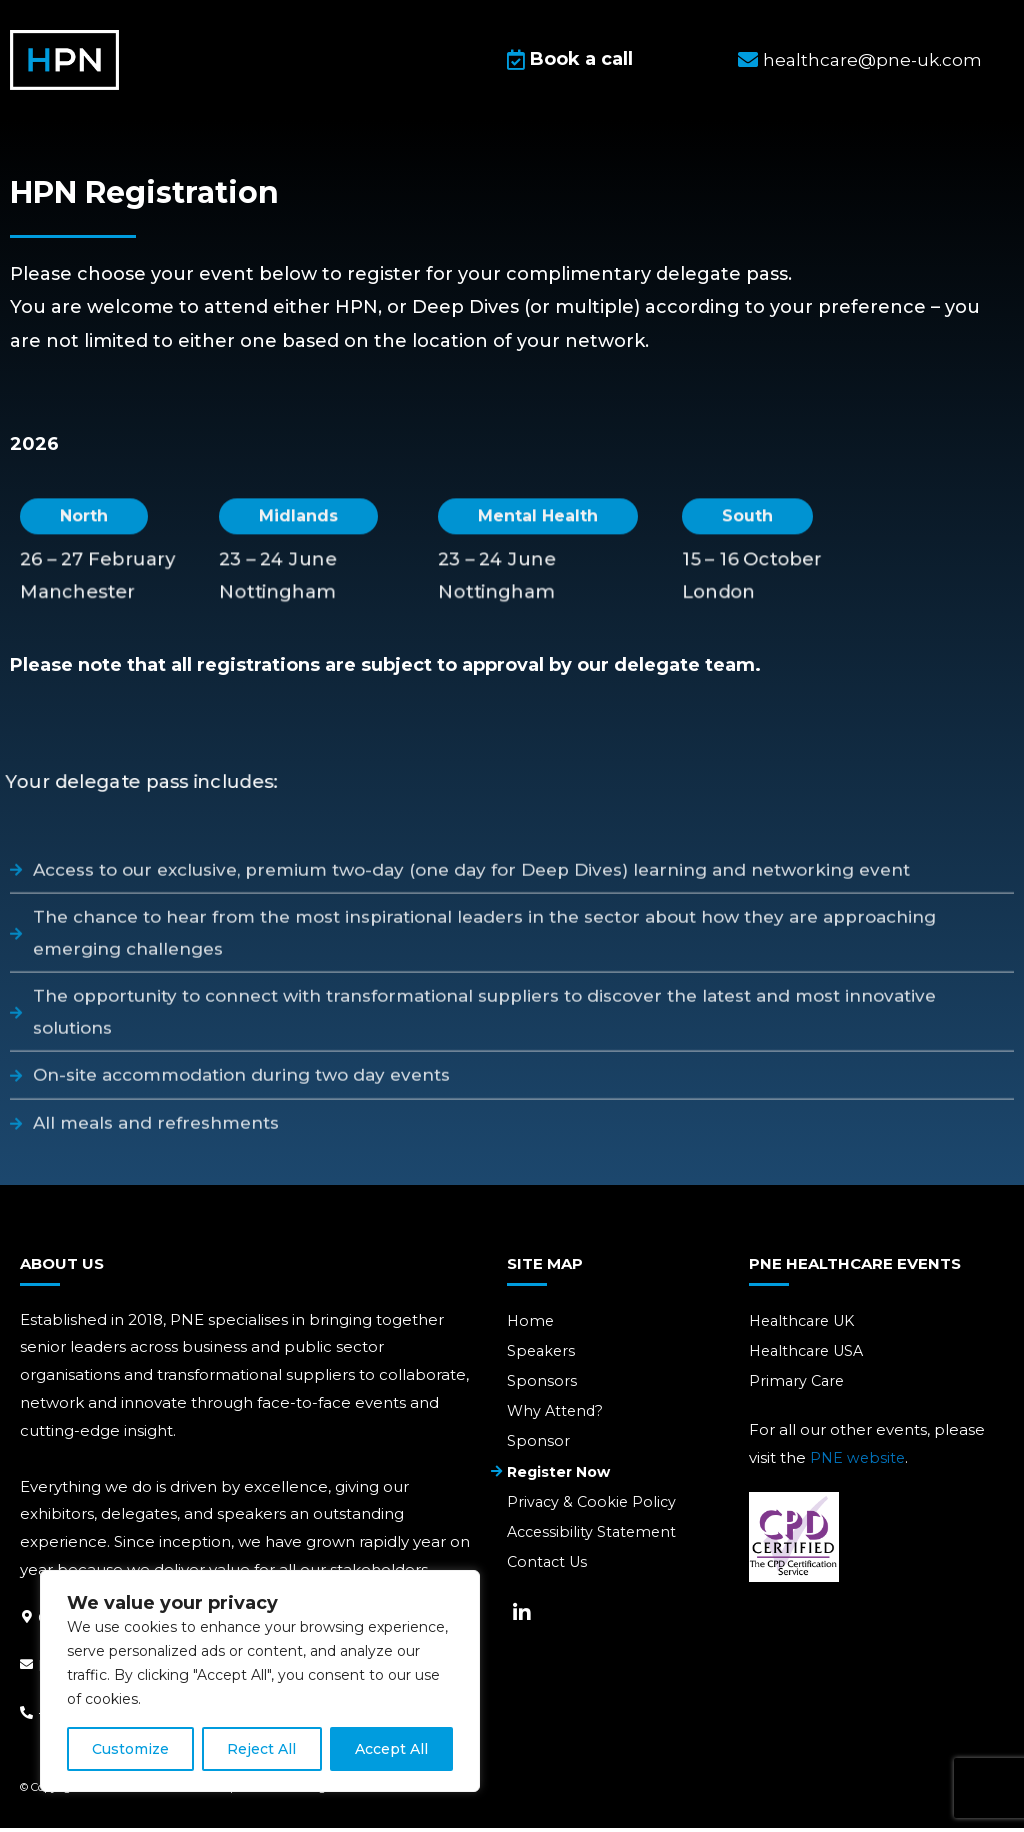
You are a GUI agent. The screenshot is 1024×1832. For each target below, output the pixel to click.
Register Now (562, 1478)
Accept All (391, 1749)
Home (531, 1323)
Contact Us (549, 1571)
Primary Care (798, 1385)
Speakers (542, 1354)
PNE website (859, 1462)
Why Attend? (557, 1416)
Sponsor (538, 1447)
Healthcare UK (806, 1323)
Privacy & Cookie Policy (594, 1509)
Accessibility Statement (595, 1540)
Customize (130, 1749)
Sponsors (542, 1385)
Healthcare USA (810, 1354)
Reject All (261, 1749)
